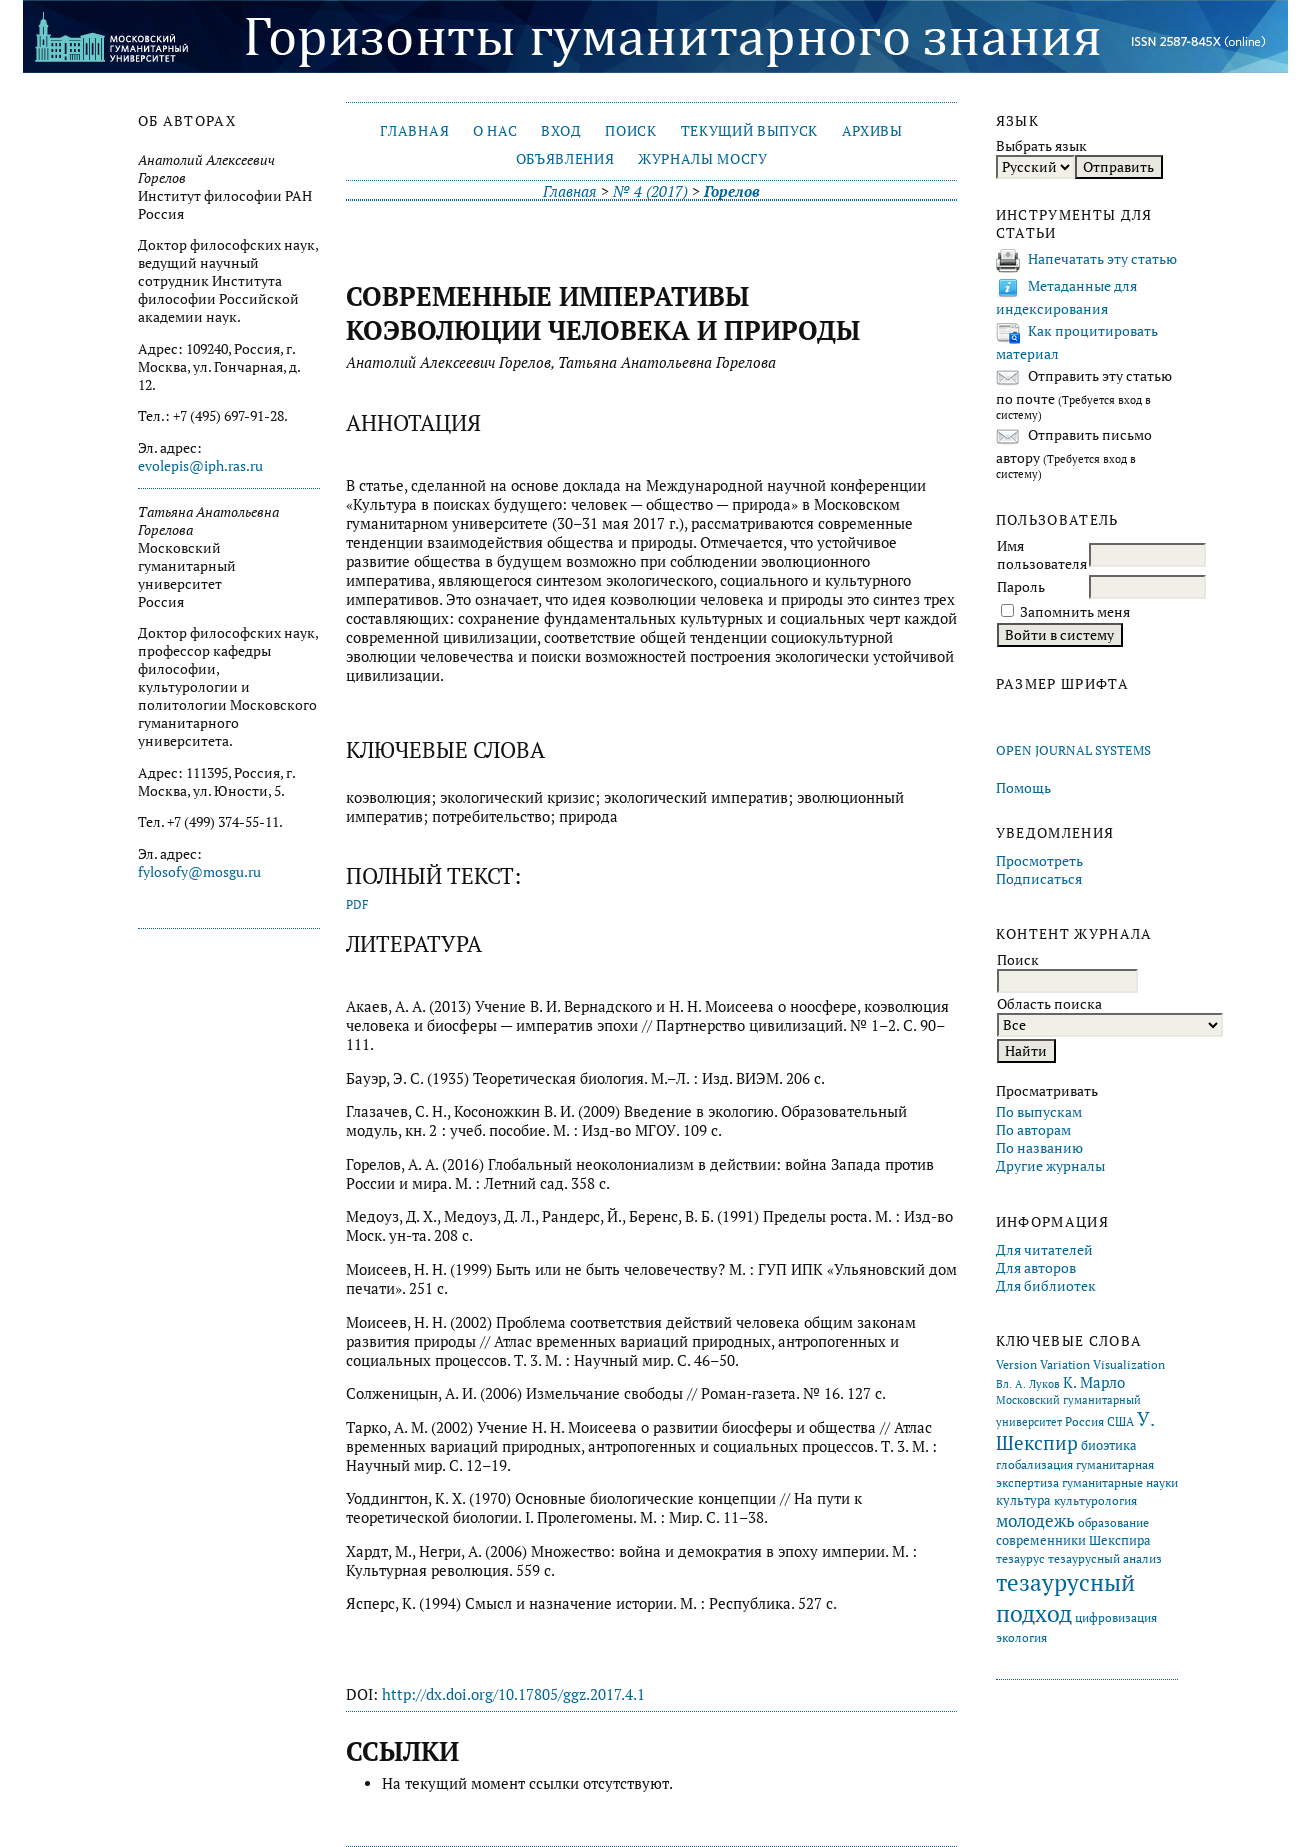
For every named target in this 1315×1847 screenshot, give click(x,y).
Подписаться (1039, 879)
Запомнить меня (1075, 612)
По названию (1039, 1148)
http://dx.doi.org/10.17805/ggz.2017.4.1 (513, 1694)
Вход (561, 131)
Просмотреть (1039, 861)
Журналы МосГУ (703, 159)
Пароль (1021, 587)
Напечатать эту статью (1102, 259)
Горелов (732, 191)
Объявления (565, 159)
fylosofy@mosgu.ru (199, 872)
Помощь (1023, 788)
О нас (495, 131)
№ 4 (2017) (650, 191)
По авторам (1033, 1130)
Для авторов (1036, 1268)
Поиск (630, 131)
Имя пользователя (1042, 555)
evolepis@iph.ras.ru (200, 466)
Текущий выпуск (749, 131)
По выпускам (1039, 1112)
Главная (414, 131)
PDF (357, 904)
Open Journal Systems (1073, 750)
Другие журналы (1050, 1166)
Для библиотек (1046, 1286)
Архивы (872, 131)
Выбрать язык (1041, 146)
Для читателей (1044, 1250)
